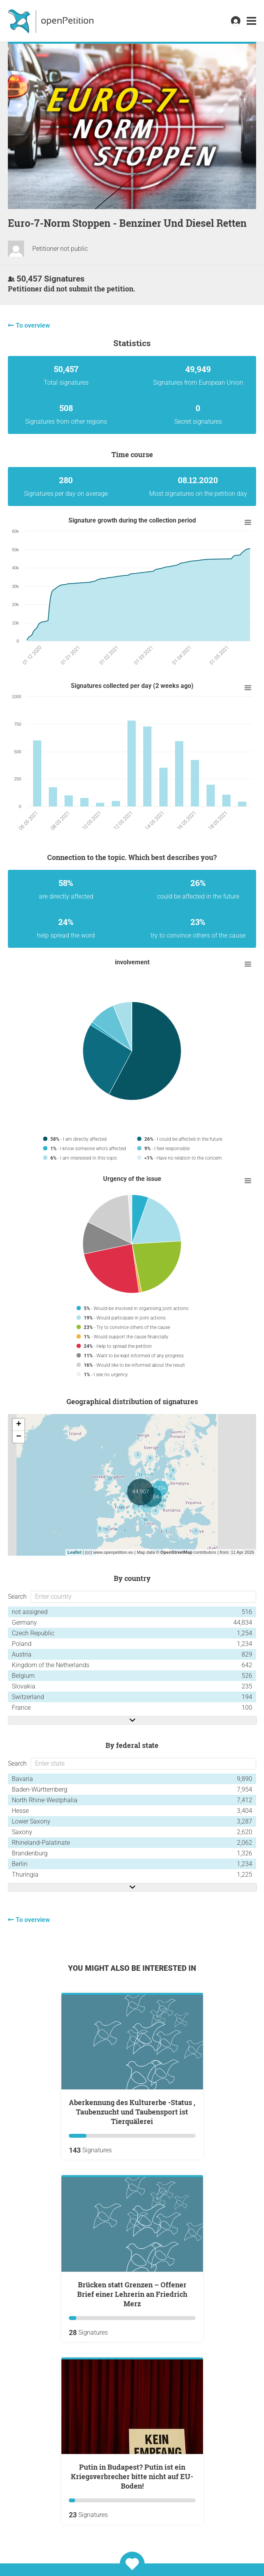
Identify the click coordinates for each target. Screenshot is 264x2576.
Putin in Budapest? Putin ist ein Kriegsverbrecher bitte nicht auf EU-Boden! (132, 2476)
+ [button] (18, 1425)
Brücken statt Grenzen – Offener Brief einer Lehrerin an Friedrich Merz (132, 2294)
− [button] (18, 1437)
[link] (251, 21)
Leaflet (74, 1552)
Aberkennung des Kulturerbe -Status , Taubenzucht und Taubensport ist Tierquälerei (132, 2112)
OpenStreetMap (176, 1552)
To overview (33, 325)
